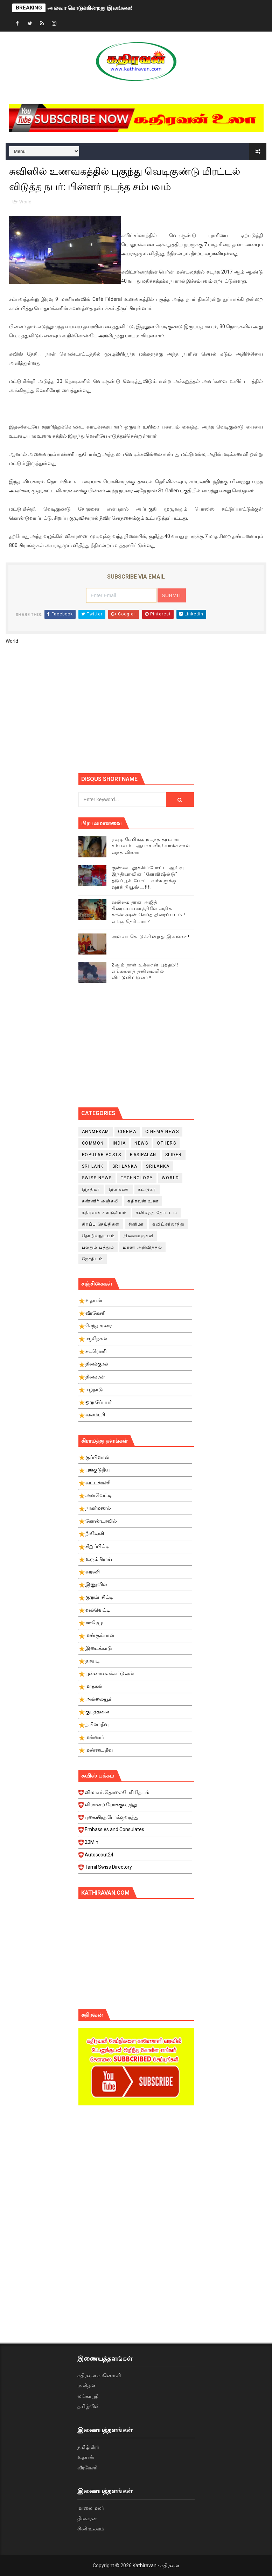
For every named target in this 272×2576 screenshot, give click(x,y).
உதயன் (85, 2457)
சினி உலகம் (90, 2528)
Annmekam (95, 1131)
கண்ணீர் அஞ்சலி (100, 1201)
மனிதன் (86, 2385)
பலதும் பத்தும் (98, 1247)
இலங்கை (119, 1189)
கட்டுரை (147, 1189)
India (119, 1143)
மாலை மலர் (90, 2508)
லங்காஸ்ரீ (87, 2396)
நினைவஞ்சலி (138, 1235)
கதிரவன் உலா (143, 1201)
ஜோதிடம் (92, 1258)
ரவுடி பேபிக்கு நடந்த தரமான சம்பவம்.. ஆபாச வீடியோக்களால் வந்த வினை (151, 846)
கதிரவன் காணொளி (99, 2375)
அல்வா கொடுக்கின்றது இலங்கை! (89, 8)
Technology (137, 1177)
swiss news (97, 1177)
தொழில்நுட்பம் (98, 1235)
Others (166, 1143)
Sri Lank (93, 1166)
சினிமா (136, 1224)
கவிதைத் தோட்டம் (156, 1212)
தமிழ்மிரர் (88, 2447)
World (25, 201)
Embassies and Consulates (135, 1831)
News (141, 1143)
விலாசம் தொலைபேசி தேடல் (135, 1794)
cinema (127, 1131)
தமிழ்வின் (88, 2406)
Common (93, 1143)
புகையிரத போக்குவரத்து (135, 1819)
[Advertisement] (175, 711)
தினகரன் (87, 2518)
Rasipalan (143, 1154)
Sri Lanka (125, 1166)
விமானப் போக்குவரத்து (135, 1807)
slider (173, 1154)
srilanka (157, 1166)
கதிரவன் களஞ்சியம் (104, 1212)
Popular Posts (101, 1154)
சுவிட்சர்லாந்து (168, 1224)
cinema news (162, 1131)
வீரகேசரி (87, 2467)
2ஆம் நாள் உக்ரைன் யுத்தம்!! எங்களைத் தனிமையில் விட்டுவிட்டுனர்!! (145, 971)
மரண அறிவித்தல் (142, 1247)
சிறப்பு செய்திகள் (101, 1224)
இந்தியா (91, 1189)
